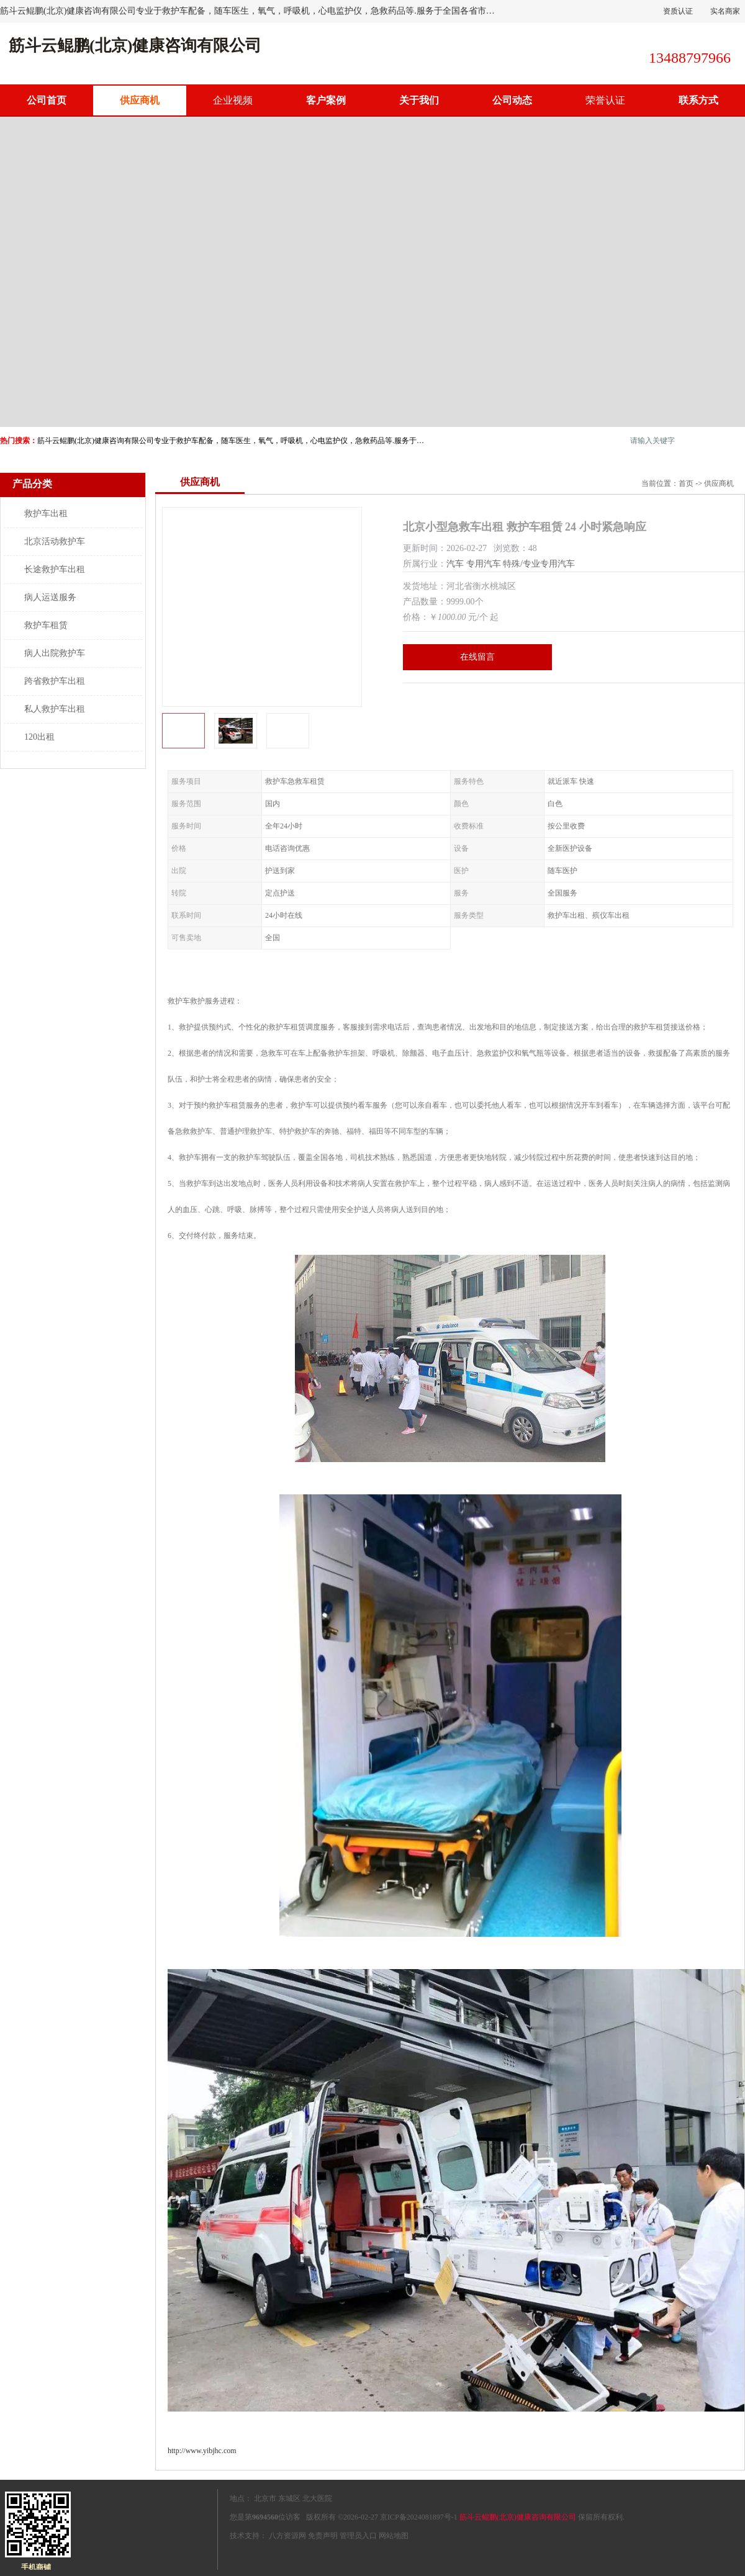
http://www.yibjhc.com (202, 2450)
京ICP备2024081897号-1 (419, 2517)
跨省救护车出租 (54, 681)
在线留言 (477, 657)
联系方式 (698, 100)
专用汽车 (483, 563)
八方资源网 (287, 2535)
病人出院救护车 (54, 653)
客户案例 (326, 100)
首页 (686, 483)
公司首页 (46, 100)
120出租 (39, 737)
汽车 (455, 563)
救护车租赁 (46, 625)
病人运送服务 (50, 597)
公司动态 (512, 100)
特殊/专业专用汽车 (539, 563)
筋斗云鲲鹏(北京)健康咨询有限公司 (517, 2517)
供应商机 (140, 100)
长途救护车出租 (54, 569)
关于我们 (419, 100)
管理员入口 (358, 2535)
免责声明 (323, 2535)
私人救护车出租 (54, 709)
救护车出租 (46, 513)
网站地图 (394, 2535)
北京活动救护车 (54, 541)
